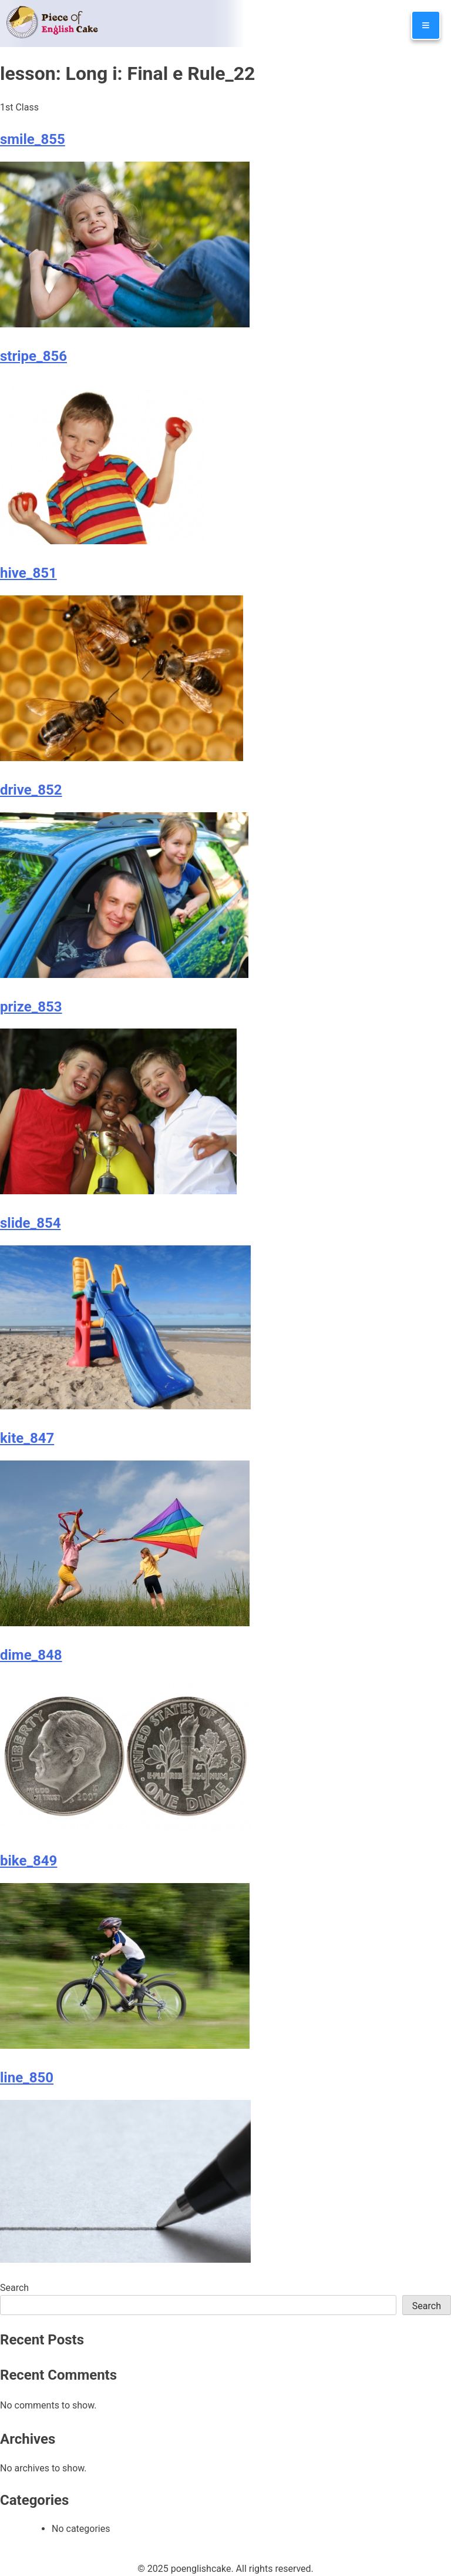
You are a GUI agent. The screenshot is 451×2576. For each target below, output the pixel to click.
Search (14, 2287)
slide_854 (30, 1223)
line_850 (26, 2077)
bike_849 (28, 1861)
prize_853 (31, 1007)
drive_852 (31, 790)
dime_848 (31, 1655)
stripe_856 (33, 356)
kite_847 (27, 1438)
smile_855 (32, 139)
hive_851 (28, 573)
